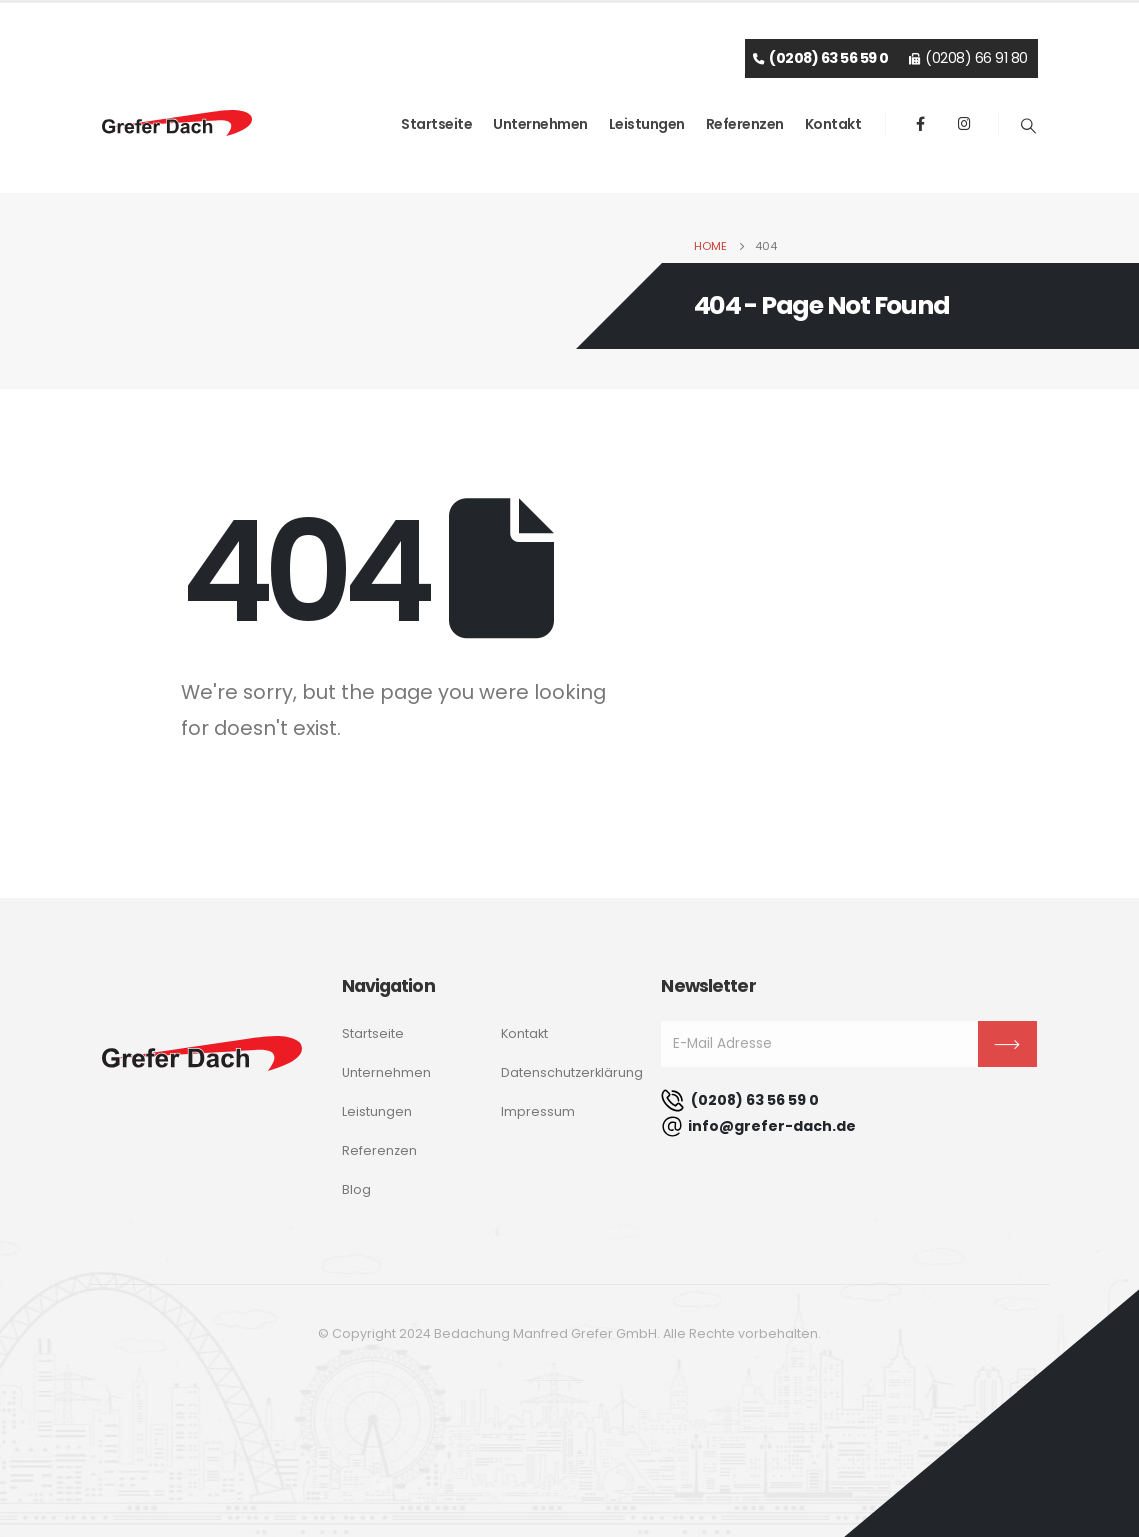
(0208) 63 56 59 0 (740, 1100)
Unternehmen (540, 124)
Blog (356, 1189)
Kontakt (833, 124)
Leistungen (647, 124)
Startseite (436, 124)
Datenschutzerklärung (572, 1072)
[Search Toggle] (1028, 126)
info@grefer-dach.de (758, 1126)
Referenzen (745, 124)
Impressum (538, 1111)
